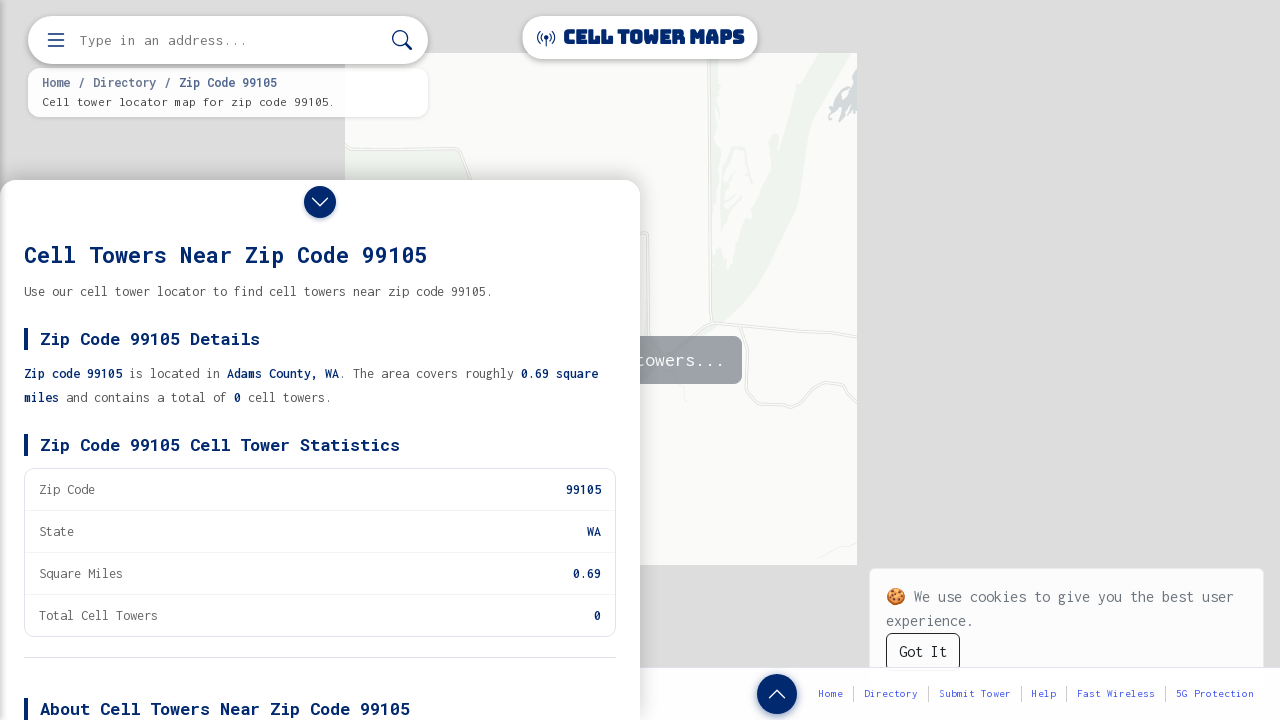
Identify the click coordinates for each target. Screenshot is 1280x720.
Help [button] (1044, 693)
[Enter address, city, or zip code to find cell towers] (230, 40)
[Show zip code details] (777, 694)
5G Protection (1215, 693)
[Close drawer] (320, 202)
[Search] (402, 40)
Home (56, 82)
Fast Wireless (1116, 693)
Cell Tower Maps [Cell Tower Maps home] (640, 37)
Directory (124, 82)
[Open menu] (56, 40)
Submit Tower (975, 693)
